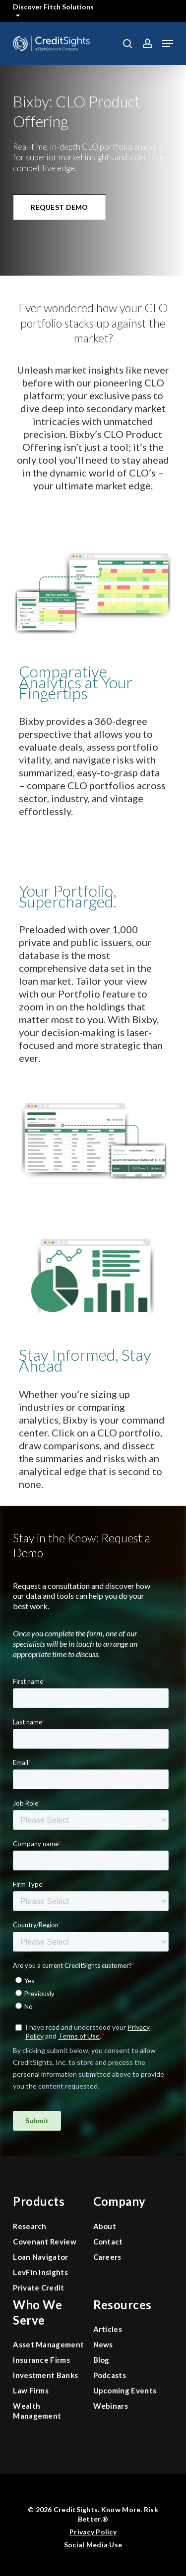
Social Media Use (93, 2544)
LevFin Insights (40, 2272)
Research (30, 2226)
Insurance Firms (41, 2359)
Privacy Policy (93, 2532)
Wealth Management (37, 2410)
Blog (101, 2359)
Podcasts (109, 2375)
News (103, 2344)
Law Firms (31, 2390)
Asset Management (48, 2344)
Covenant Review (44, 2241)
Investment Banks (45, 2375)
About (105, 2226)
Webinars (110, 2405)
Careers (107, 2256)
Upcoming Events (125, 2390)
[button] (167, 43)
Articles (108, 2329)
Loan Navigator (40, 2256)
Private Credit (38, 2287)
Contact (108, 2241)
